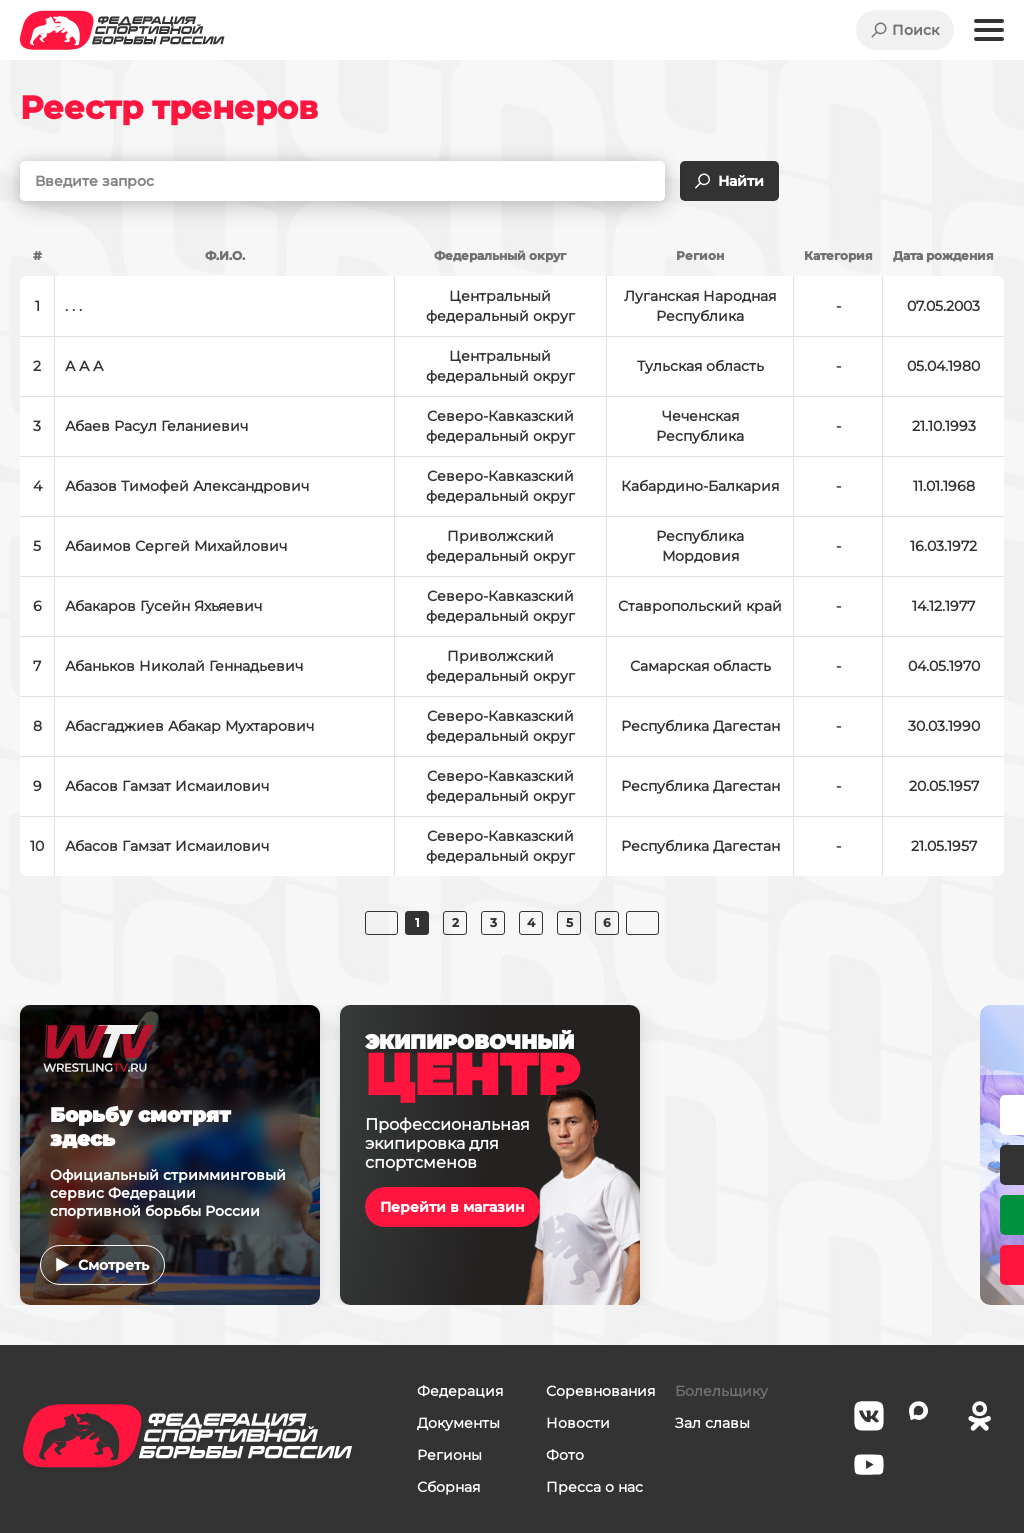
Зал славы (712, 1423)
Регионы (449, 1455)
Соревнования (600, 1391)
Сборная (448, 1487)
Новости (578, 1423)
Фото (565, 1455)
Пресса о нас (594, 1487)
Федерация (460, 1391)
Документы (458, 1423)
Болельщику (721, 1391)
